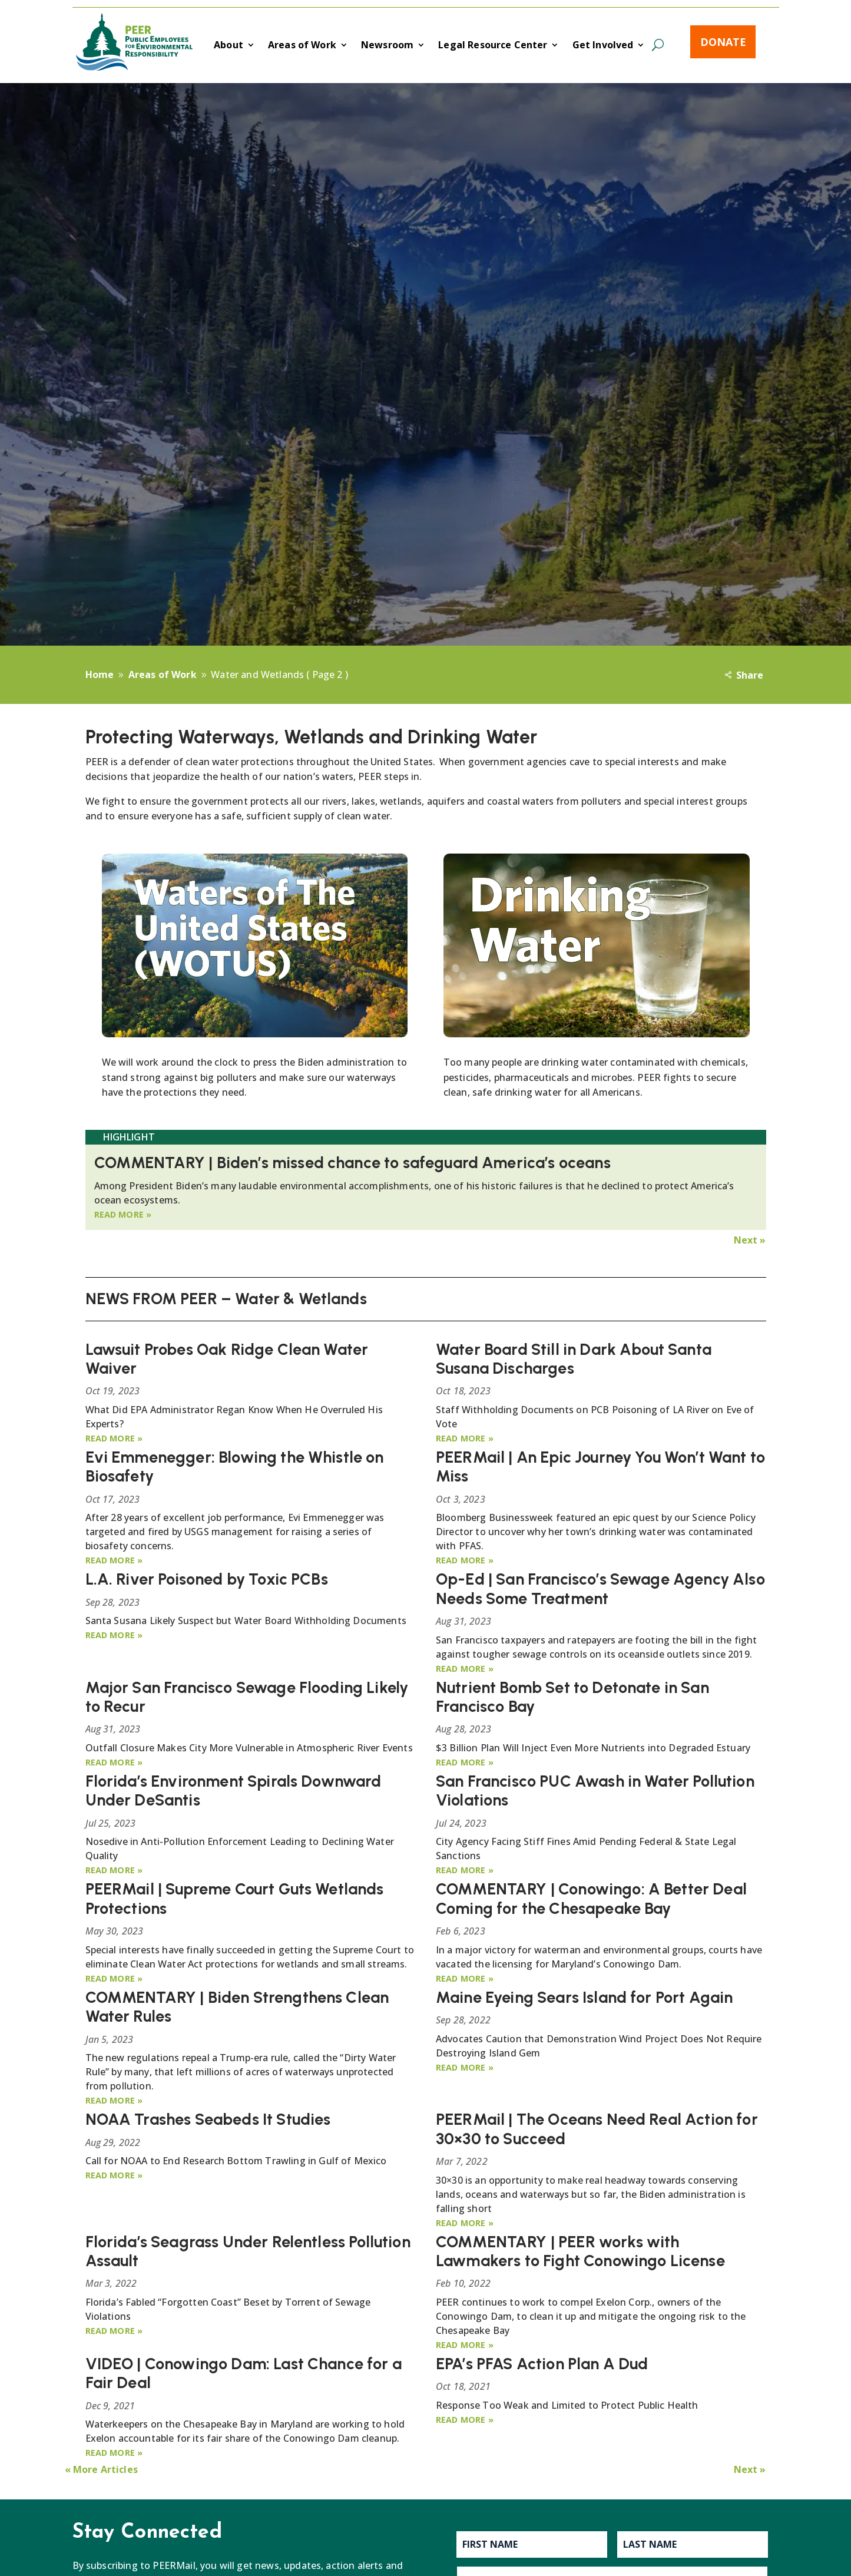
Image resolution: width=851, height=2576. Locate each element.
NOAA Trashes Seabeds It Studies (208, 2119)
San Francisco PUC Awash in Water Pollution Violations (595, 1790)
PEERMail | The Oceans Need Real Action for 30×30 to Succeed (597, 2128)
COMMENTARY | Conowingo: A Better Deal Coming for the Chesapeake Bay (591, 1898)
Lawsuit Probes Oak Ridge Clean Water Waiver (227, 1359)
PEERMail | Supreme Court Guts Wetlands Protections (234, 1898)
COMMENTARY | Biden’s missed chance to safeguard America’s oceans (352, 1162)
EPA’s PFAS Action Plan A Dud (542, 2363)
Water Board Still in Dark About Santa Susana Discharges (573, 1359)
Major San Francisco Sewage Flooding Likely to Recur (247, 1697)
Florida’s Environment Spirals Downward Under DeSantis (233, 1790)
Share (750, 675)
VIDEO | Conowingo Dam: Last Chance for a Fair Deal (243, 2373)
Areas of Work (302, 46)
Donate (723, 42)
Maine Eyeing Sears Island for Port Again (584, 1997)
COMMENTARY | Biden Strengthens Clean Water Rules (237, 2007)
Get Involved (603, 46)
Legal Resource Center (492, 46)
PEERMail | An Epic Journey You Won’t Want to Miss (600, 1466)
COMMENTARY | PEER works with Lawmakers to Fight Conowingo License (580, 2251)
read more (119, 1214)
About (228, 46)
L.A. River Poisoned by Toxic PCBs (206, 1579)
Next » (750, 1240)
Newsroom (387, 46)
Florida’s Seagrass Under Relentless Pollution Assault (247, 2251)
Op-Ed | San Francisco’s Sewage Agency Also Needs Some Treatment (600, 1588)
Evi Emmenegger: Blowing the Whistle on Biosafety (234, 1466)
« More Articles (101, 2469)
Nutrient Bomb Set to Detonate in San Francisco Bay (572, 1697)
